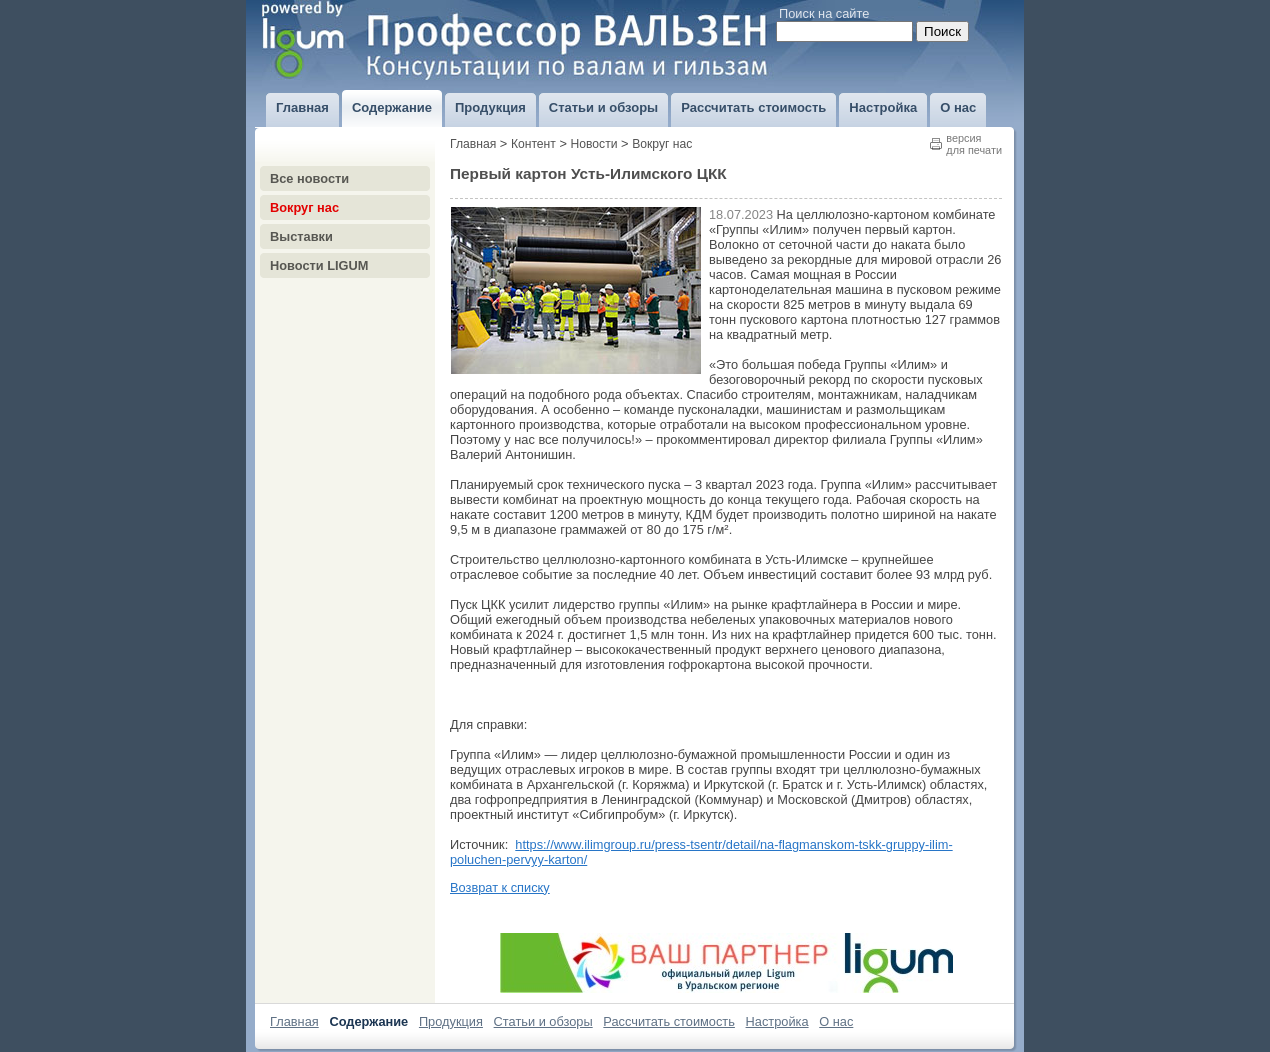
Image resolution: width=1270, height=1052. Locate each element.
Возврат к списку (500, 887)
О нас (836, 1021)
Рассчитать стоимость (669, 1021)
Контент (533, 144)
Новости (594, 144)
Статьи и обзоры (543, 1021)
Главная (473, 144)
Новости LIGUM (319, 265)
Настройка (777, 1021)
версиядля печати (974, 144)
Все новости (309, 178)
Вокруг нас (304, 207)
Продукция (451, 1021)
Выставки (301, 236)
